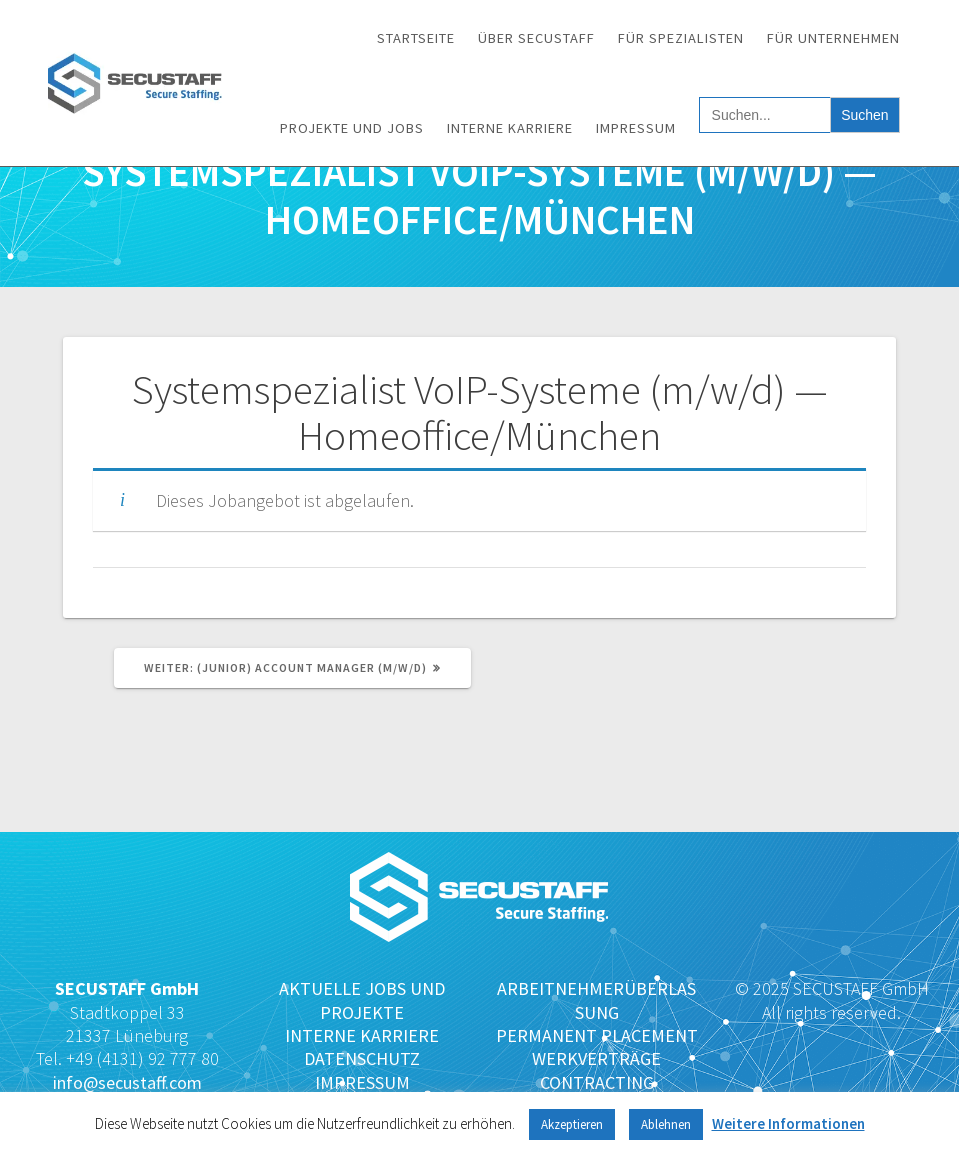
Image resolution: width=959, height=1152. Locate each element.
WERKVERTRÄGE (596, 1058)
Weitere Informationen (788, 1123)
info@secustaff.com (127, 1082)
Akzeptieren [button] (572, 1124)
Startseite (416, 38)
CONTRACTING (597, 1082)
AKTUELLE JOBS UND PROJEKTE (362, 1000)
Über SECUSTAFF (536, 38)
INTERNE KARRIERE (362, 1035)
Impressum (636, 128)
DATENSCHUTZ (362, 1058)
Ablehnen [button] (666, 1124)
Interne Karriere (510, 128)
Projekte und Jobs (352, 128)
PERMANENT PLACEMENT (597, 1035)
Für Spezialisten (681, 38)
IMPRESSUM (362, 1082)
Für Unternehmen (833, 38)
